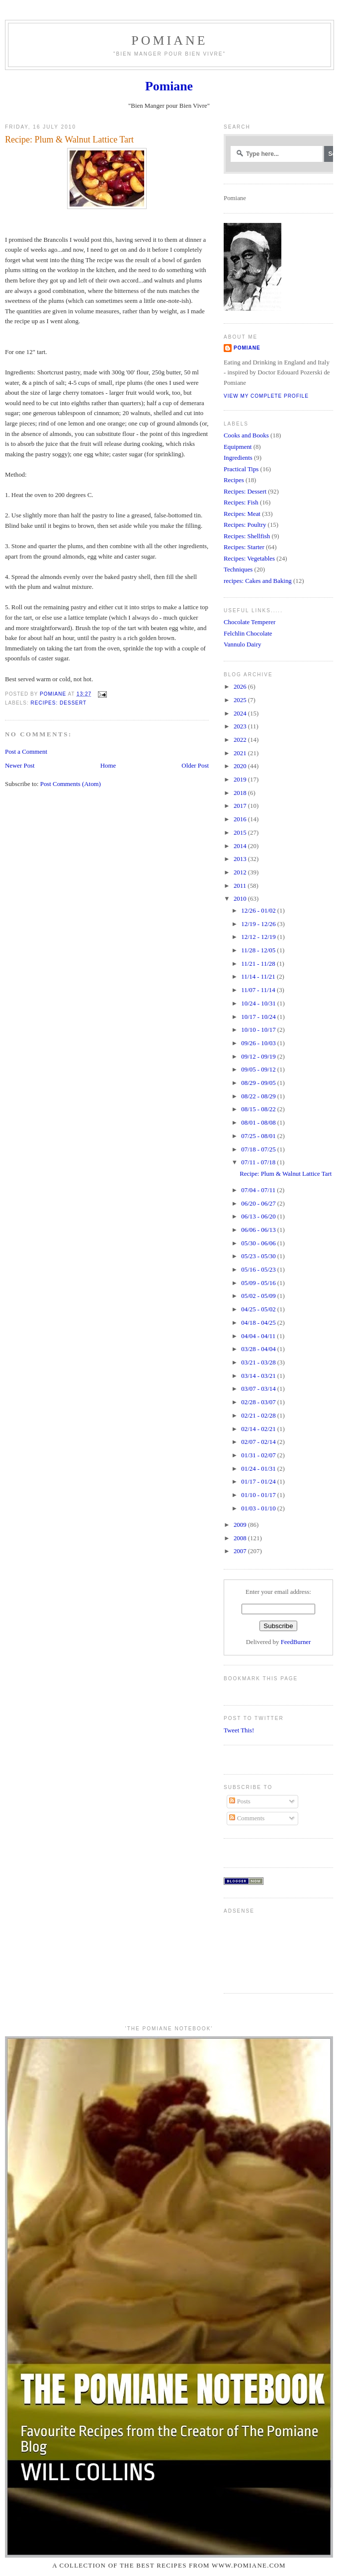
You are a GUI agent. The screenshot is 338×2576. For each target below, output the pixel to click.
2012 (241, 872)
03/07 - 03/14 (259, 1388)
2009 (241, 1524)
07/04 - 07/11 (259, 1190)
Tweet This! (239, 1730)
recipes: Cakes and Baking (258, 580)
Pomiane (169, 40)
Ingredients (238, 457)
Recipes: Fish (241, 502)
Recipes (234, 480)
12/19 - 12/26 (259, 924)
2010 (241, 898)
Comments (246, 1818)
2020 (241, 766)
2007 (241, 1551)
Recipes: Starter (244, 547)
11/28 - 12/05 (259, 950)
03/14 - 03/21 (259, 1375)
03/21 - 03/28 (259, 1362)
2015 (241, 832)
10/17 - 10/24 (259, 1016)
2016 (241, 819)
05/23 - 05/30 (259, 1256)
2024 (241, 713)
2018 (241, 792)
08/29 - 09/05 (259, 1082)
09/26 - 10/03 (259, 1043)
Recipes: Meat (242, 513)
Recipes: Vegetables (249, 558)
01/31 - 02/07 (259, 1455)
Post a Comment (26, 751)
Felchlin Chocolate (248, 633)
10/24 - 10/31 (259, 1003)
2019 (241, 779)
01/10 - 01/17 (259, 1495)
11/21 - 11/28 (259, 963)
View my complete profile (266, 396)
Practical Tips (241, 469)
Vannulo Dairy (242, 644)
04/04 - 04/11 (259, 1336)
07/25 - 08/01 (259, 1136)
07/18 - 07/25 (259, 1149)
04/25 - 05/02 (259, 1309)
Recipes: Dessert (58, 703)
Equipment (238, 446)
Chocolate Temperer (249, 622)
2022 (241, 739)
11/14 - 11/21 (259, 976)
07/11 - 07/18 (259, 1162)
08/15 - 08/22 (259, 1109)
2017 (241, 805)
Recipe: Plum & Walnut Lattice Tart (286, 1173)
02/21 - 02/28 (259, 1415)
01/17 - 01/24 (259, 1481)
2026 (241, 686)
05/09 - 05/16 (259, 1283)
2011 (241, 885)
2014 (241, 846)
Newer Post (20, 765)
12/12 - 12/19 (259, 936)
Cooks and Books (246, 435)
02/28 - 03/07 (259, 1402)
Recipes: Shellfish (247, 536)
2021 (241, 753)
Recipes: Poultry (245, 524)
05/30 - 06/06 (259, 1243)
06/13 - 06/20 (259, 1216)
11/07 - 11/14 (259, 990)
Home (108, 765)
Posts (239, 1801)
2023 (241, 726)
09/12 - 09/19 (259, 1056)
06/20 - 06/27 (259, 1203)
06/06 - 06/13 (259, 1229)
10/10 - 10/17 (259, 1029)
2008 (241, 1538)
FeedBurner (296, 1642)
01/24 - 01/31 (259, 1468)
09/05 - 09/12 (259, 1069)
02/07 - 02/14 (259, 1441)
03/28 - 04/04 (259, 1349)
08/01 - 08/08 (259, 1122)
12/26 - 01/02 (259, 910)
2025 (241, 700)
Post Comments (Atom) (70, 784)
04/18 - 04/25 (259, 1322)
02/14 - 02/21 (259, 1429)
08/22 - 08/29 (259, 1096)
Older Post (195, 765)
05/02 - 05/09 (259, 1295)
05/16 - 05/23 (259, 1269)
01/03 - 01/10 (259, 1508)
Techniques (238, 569)
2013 (241, 859)
